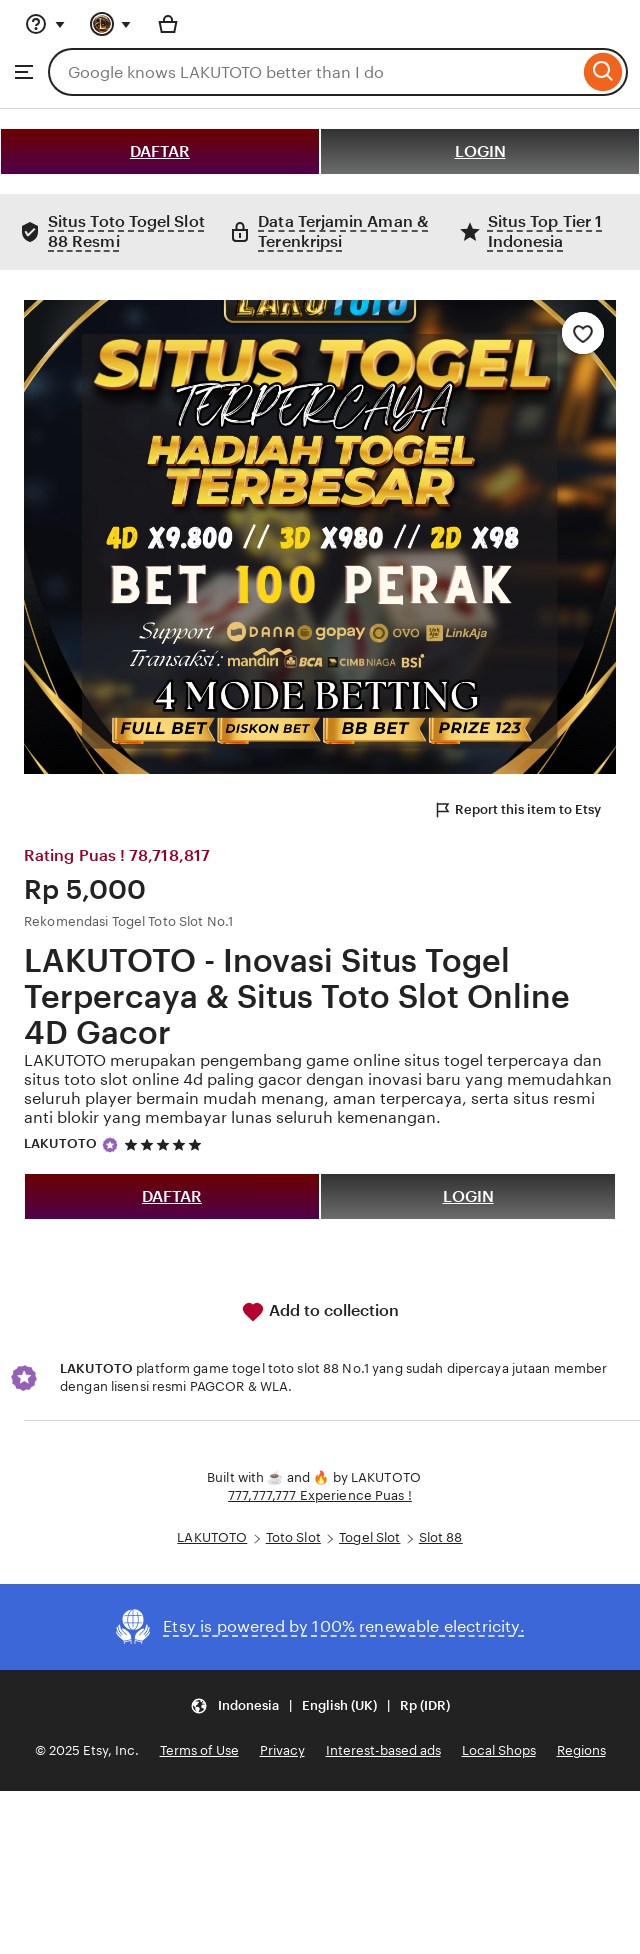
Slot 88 (441, 1537)
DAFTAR (160, 151)
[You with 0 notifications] (111, 24)
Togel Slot (369, 1537)
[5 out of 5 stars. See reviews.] (166, 1144)
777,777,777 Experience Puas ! (320, 1495)
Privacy (282, 1750)
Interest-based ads (383, 1750)
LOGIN (480, 151)
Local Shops (499, 1750)
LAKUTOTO (60, 1143)
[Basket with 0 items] (168, 24)
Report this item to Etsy (517, 810)
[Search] (603, 72)
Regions (581, 1750)
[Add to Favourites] (583, 333)
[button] (320, 1706)
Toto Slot (293, 1537)
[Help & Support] (45, 24)
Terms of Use (199, 1750)
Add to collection (320, 1312)
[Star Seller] (110, 1145)
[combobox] (313, 72)
